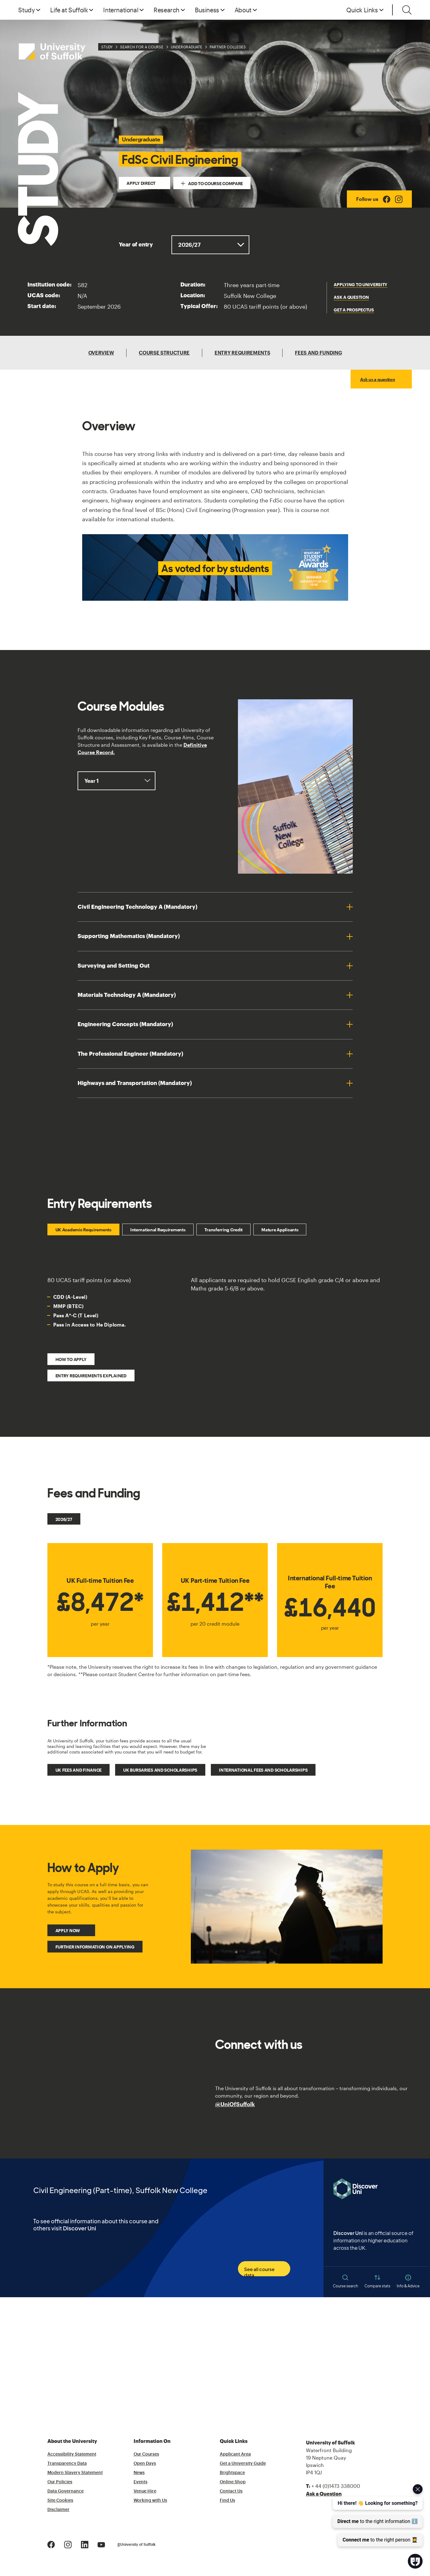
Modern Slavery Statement (75, 2473)
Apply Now (67, 1930)
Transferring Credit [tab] (223, 1229)
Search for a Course (141, 47)
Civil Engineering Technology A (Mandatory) (137, 907)
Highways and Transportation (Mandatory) (135, 1083)
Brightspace (232, 2473)
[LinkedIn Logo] (84, 2544)
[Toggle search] (407, 10)
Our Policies (59, 2482)
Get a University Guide (243, 2463)
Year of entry (136, 244)
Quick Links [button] (362, 9)
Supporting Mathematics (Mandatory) (129, 936)
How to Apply (71, 1359)
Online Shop (233, 2482)
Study (107, 47)
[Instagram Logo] (399, 199)
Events (140, 2482)
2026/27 (63, 1519)
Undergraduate (186, 47)
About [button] (243, 9)
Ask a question (351, 297)
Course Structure (164, 353)
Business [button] (207, 9)
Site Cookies (60, 2500)
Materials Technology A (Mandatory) (127, 995)
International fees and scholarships (263, 1770)
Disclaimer (58, 2510)
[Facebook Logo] (386, 199)
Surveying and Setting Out (114, 966)
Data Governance (65, 2491)
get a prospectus (354, 309)
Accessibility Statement (71, 2454)
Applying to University (360, 284)
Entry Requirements (242, 353)
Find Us (227, 2500)
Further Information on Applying (95, 1946)
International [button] (120, 9)
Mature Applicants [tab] (279, 1229)
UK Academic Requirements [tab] (83, 1229)
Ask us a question (377, 379)
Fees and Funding (318, 353)
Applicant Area (235, 2454)
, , (116, 780)
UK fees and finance (78, 1770)
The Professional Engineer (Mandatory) (130, 1054)
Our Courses (146, 2454)
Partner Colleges (228, 47)
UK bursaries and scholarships (160, 1770)
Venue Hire (145, 2491)
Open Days (145, 2463)
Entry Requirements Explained (91, 1375)
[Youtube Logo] (101, 2544)
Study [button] (26, 9)
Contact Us (231, 2491)
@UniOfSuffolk (235, 2104)
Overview (101, 353)
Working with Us (150, 2500)
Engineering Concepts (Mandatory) (125, 1024)
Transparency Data (67, 2463)
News (139, 2473)
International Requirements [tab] (158, 1229)
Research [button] (166, 9)
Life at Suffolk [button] (69, 9)
